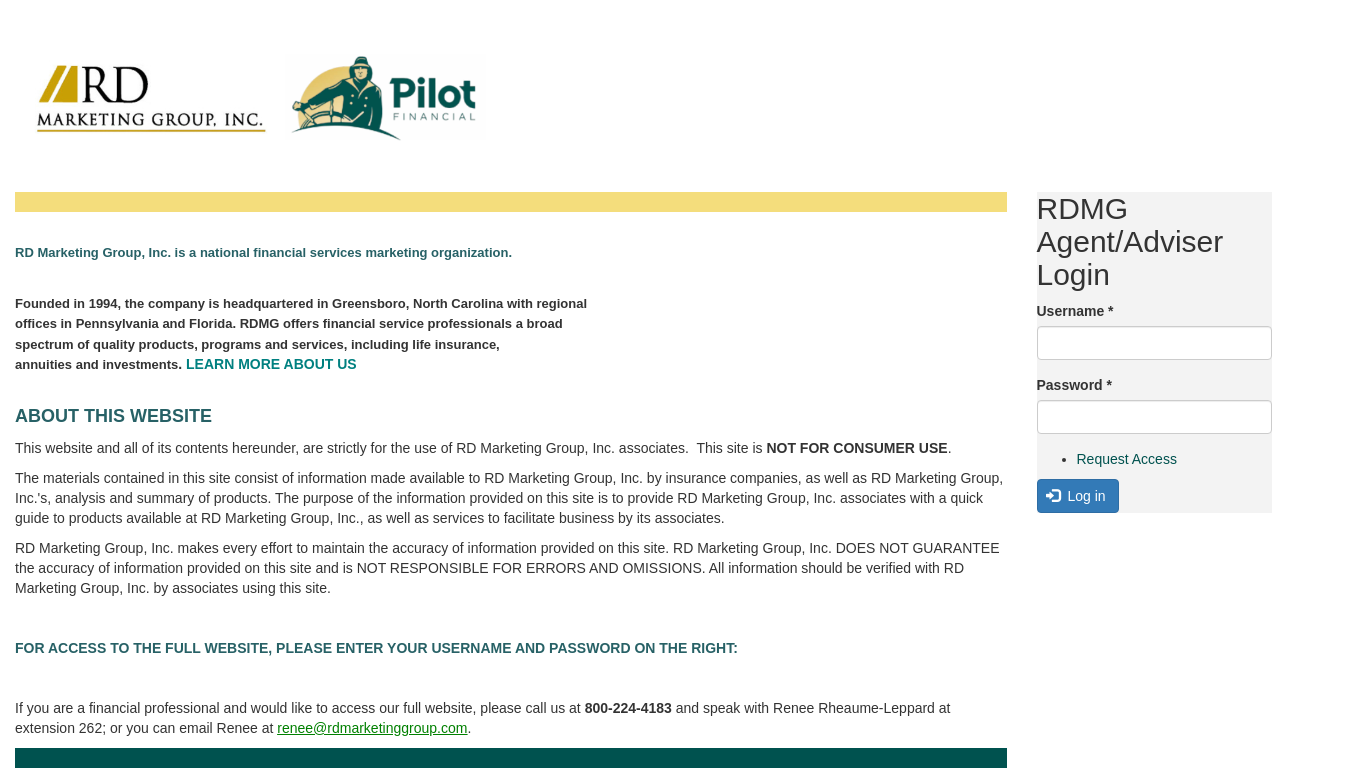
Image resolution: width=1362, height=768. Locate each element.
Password (1074, 385)
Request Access (1127, 459)
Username (1075, 311)
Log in (1076, 496)
